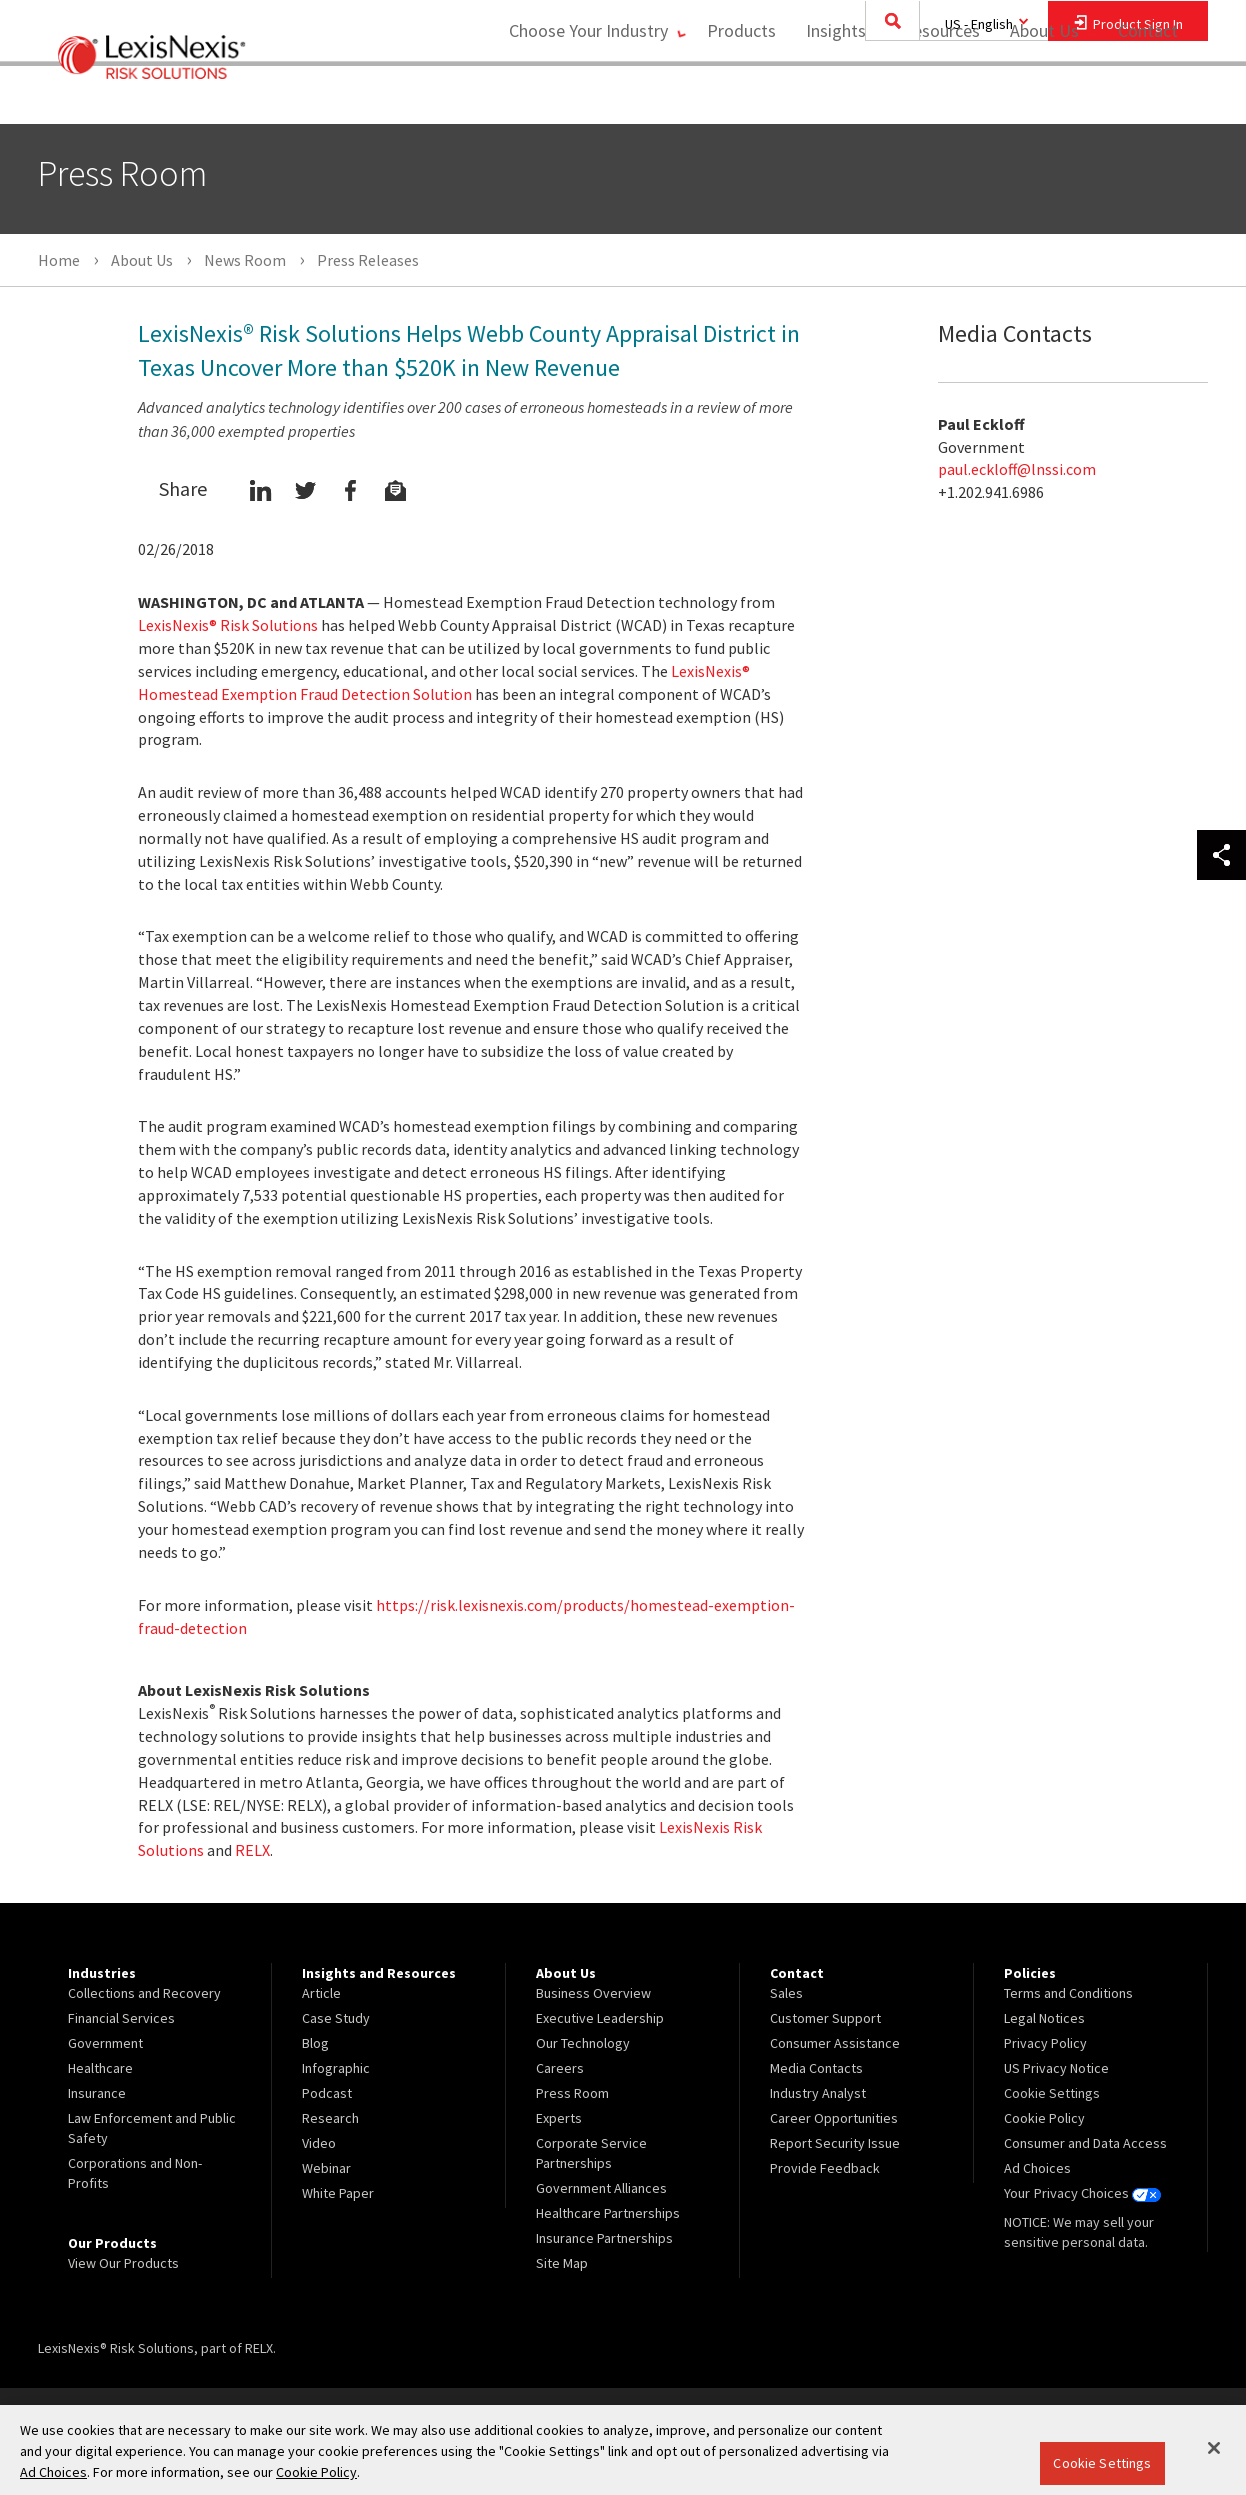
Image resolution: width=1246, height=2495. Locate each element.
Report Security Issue (835, 2143)
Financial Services (121, 2018)
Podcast (327, 2093)
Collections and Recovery (144, 1993)
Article (321, 1993)
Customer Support (825, 2018)
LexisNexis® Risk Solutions (228, 625)
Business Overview (593, 1993)
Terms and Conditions (1068, 1993)
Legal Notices (1044, 2018)
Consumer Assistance (835, 2043)
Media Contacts (816, 2068)
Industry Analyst (818, 2093)
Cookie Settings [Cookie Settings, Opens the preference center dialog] (1102, 2463)
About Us (1038, 95)
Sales (786, 1993)
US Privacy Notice (1056, 2068)
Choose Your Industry (576, 95)
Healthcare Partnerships (608, 2213)
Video (319, 2143)
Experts (559, 2118)
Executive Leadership (600, 2018)
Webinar (326, 2168)
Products (735, 95)
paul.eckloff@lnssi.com (1017, 469)
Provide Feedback (825, 2168)
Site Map (562, 2263)
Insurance (97, 2093)
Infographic (336, 2068)
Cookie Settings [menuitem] (1052, 2093)
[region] (623, 2450)
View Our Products (123, 2263)
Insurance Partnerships (604, 2238)
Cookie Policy (1044, 2118)
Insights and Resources (887, 95)
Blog (315, 2043)
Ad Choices (1037, 2168)
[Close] (1214, 2448)
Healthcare (100, 2068)
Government (105, 2043)
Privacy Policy (1045, 2043)
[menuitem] (735, 96)
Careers (560, 2068)
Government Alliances (601, 2188)
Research (330, 2118)
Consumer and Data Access (1085, 2143)
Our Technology (583, 2043)
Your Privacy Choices (1082, 2193)
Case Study (336, 2018)
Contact (1148, 95)
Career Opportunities (834, 2118)
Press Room (572, 2093)
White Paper (338, 2193)
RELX (252, 1850)
